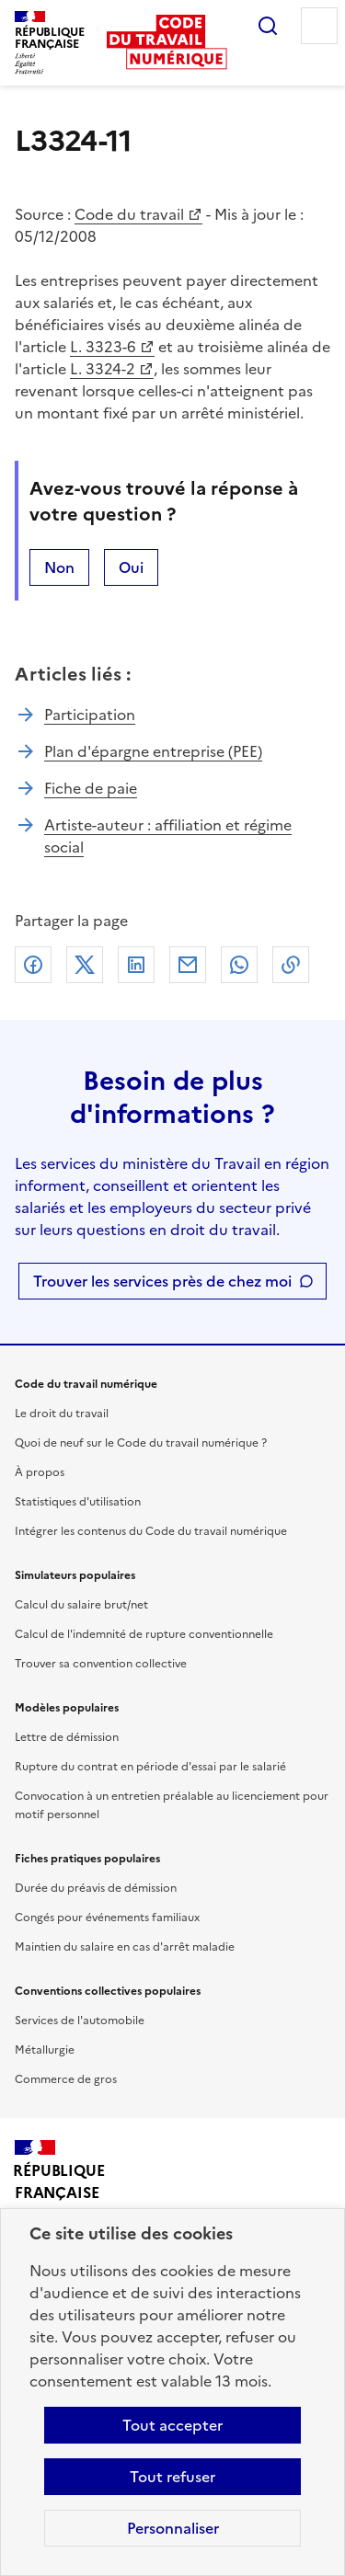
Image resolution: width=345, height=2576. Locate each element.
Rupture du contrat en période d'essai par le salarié (150, 1766)
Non (59, 567)
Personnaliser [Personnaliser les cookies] (173, 2528)
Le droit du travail (62, 1413)
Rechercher (267, 25)
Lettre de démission (67, 1737)
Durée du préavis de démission (96, 1888)
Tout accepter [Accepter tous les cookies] (172, 2425)
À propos (39, 1472)
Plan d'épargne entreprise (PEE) (153, 751)
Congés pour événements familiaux (107, 1917)
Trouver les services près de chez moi (162, 1281)
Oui (131, 567)
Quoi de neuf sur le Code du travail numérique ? (141, 1443)
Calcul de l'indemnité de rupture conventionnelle (144, 1634)
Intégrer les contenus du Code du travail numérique (151, 1531)
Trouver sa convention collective (101, 1663)
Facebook (33, 964)
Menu (319, 25)
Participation (89, 715)
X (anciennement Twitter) (84, 964)
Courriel (187, 964)
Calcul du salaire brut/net (81, 1605)
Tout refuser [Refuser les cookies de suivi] (172, 2477)
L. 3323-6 (103, 347)
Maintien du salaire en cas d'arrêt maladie (125, 1947)
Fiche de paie (90, 788)
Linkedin (136, 964)
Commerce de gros (66, 2079)
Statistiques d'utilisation (78, 1502)
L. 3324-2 (102, 369)
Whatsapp (239, 964)
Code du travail (129, 214)
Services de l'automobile (79, 2020)
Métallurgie (45, 2050)
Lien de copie (290, 964)
